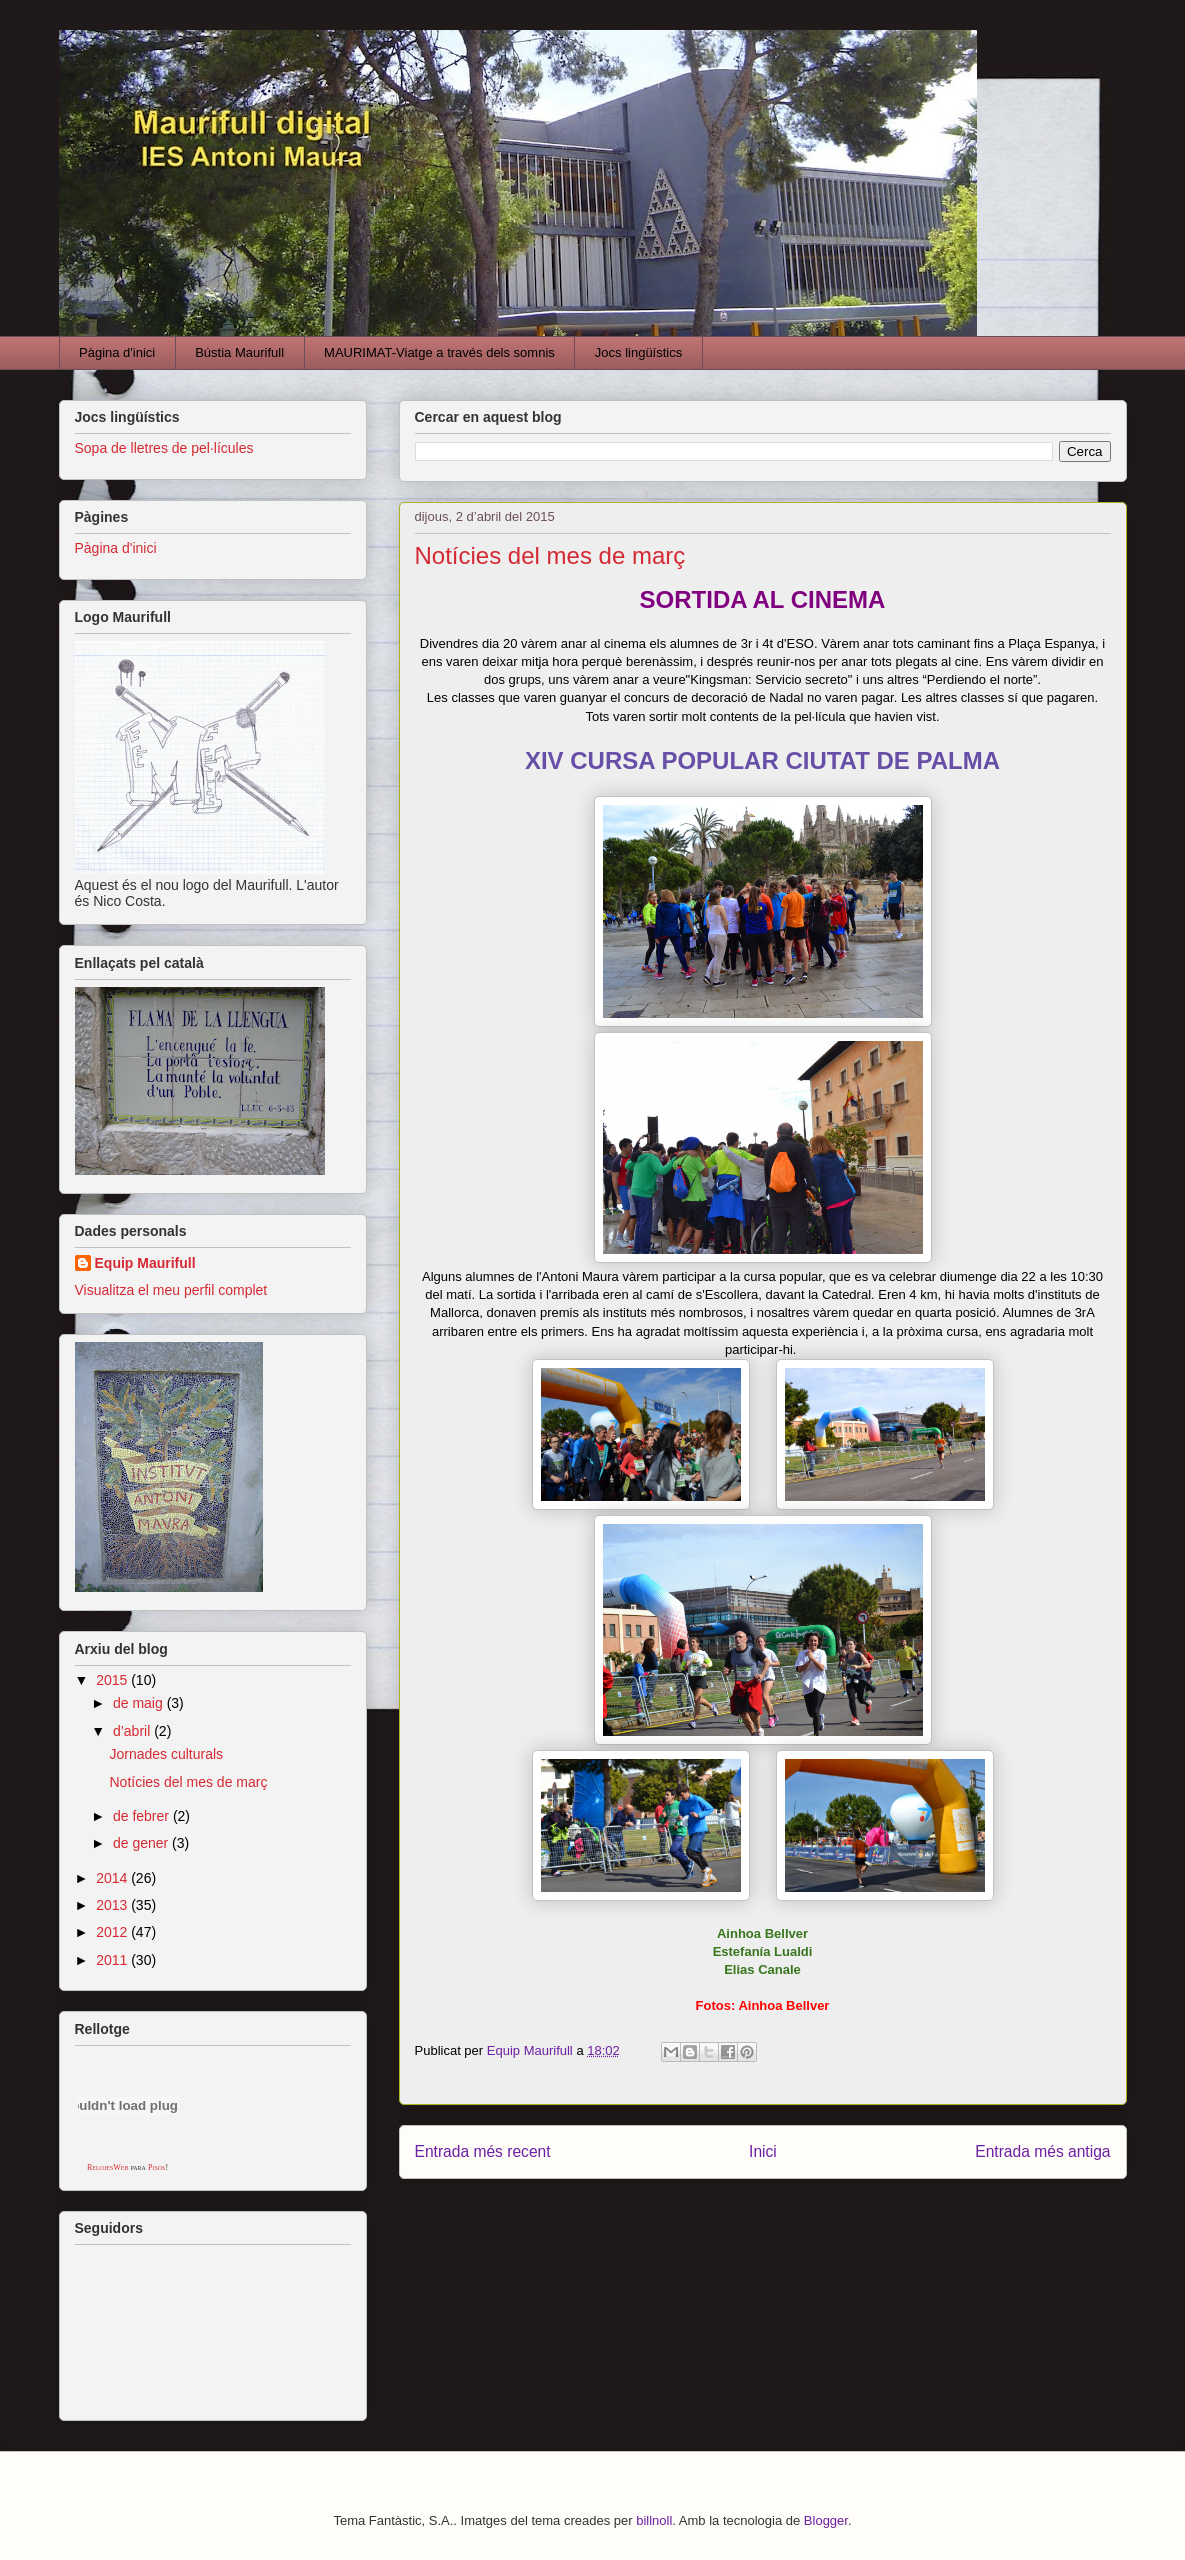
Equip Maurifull (145, 1263)
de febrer (143, 1816)
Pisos (156, 2167)
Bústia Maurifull (239, 352)
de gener (142, 1843)
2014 (113, 1878)
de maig (140, 1703)
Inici (763, 2151)
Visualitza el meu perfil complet (171, 1290)
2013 (113, 1905)
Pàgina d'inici (117, 352)
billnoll (654, 2520)
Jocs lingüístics (638, 352)
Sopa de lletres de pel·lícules (164, 448)
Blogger (826, 2520)
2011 (113, 1960)
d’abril (133, 1731)
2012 (113, 1932)
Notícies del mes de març (188, 1782)
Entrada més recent (483, 2151)
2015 (113, 1680)
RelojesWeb (108, 2167)
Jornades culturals (166, 1754)
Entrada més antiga (1042, 2151)
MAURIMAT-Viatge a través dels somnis (439, 352)
